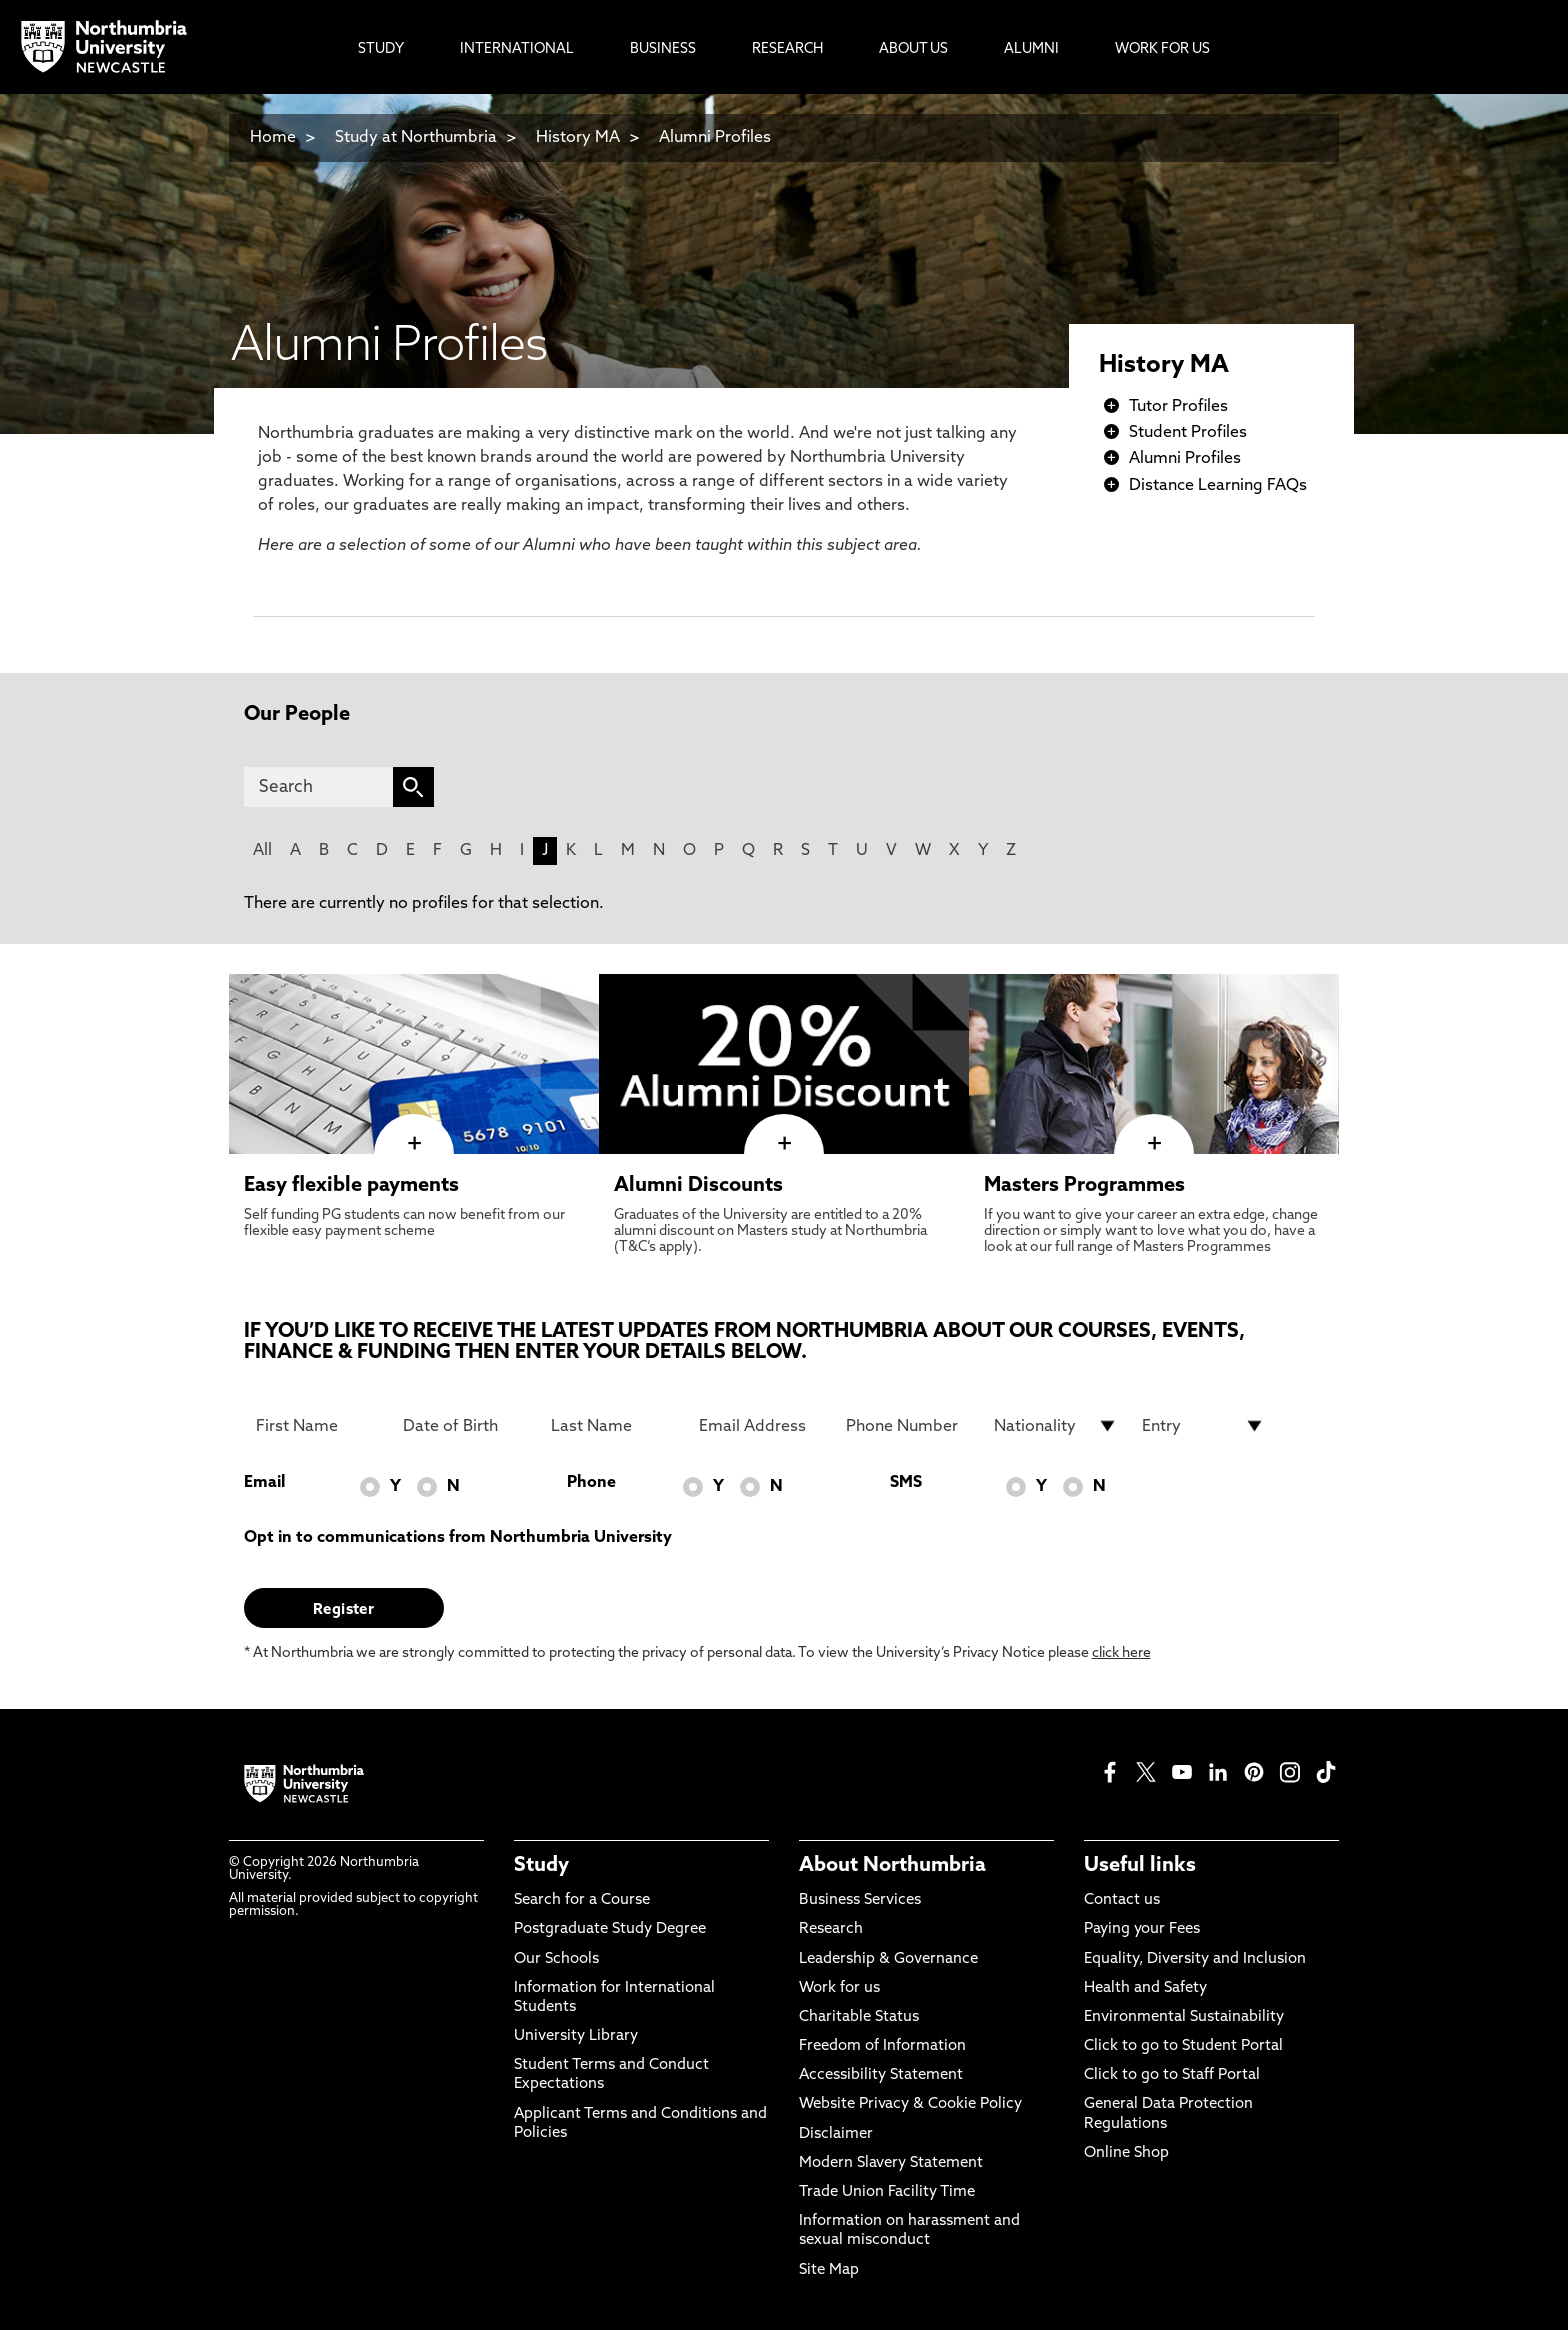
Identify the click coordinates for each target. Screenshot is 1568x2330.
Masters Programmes (1084, 1186)
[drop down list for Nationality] (1056, 1426)
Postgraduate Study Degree (610, 1929)
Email (264, 1483)
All (262, 851)
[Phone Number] (908, 1426)
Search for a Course (582, 1900)
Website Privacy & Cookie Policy (910, 2104)
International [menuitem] (517, 49)
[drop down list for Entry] (1204, 1426)
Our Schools (556, 1959)
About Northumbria (892, 1866)
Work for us (839, 1988)
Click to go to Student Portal (1183, 2046)
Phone (591, 1483)
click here (1121, 1653)
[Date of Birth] (465, 1426)
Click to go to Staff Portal (1172, 2075)
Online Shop (1126, 2153)
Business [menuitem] (663, 49)
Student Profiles (1188, 433)
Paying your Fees (1142, 1929)
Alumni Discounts (698, 1186)
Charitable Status (859, 2017)
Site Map (829, 2270)
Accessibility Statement (881, 2075)
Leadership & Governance (888, 1959)
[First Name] (318, 1426)
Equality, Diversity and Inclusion (1195, 1959)
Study (541, 1866)
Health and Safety (1145, 1988)
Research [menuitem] (787, 49)
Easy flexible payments (351, 1186)
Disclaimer (836, 2134)
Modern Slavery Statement (891, 2163)
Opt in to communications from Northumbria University (458, 1538)
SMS (906, 1483)
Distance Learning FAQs (1218, 486)
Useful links (1140, 1866)
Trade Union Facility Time (887, 2192)
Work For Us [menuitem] (1162, 49)
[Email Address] (761, 1426)
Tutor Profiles (1178, 407)
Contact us (1122, 1900)
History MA (578, 138)
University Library (576, 2036)
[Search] (318, 787)
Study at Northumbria (416, 138)
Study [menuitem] (381, 49)
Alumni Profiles (715, 138)
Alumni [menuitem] (1031, 49)
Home (273, 138)
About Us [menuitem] (913, 49)
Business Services (860, 1900)
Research (831, 1929)
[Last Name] (613, 1426)
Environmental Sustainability (1184, 2017)
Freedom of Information (882, 2046)
